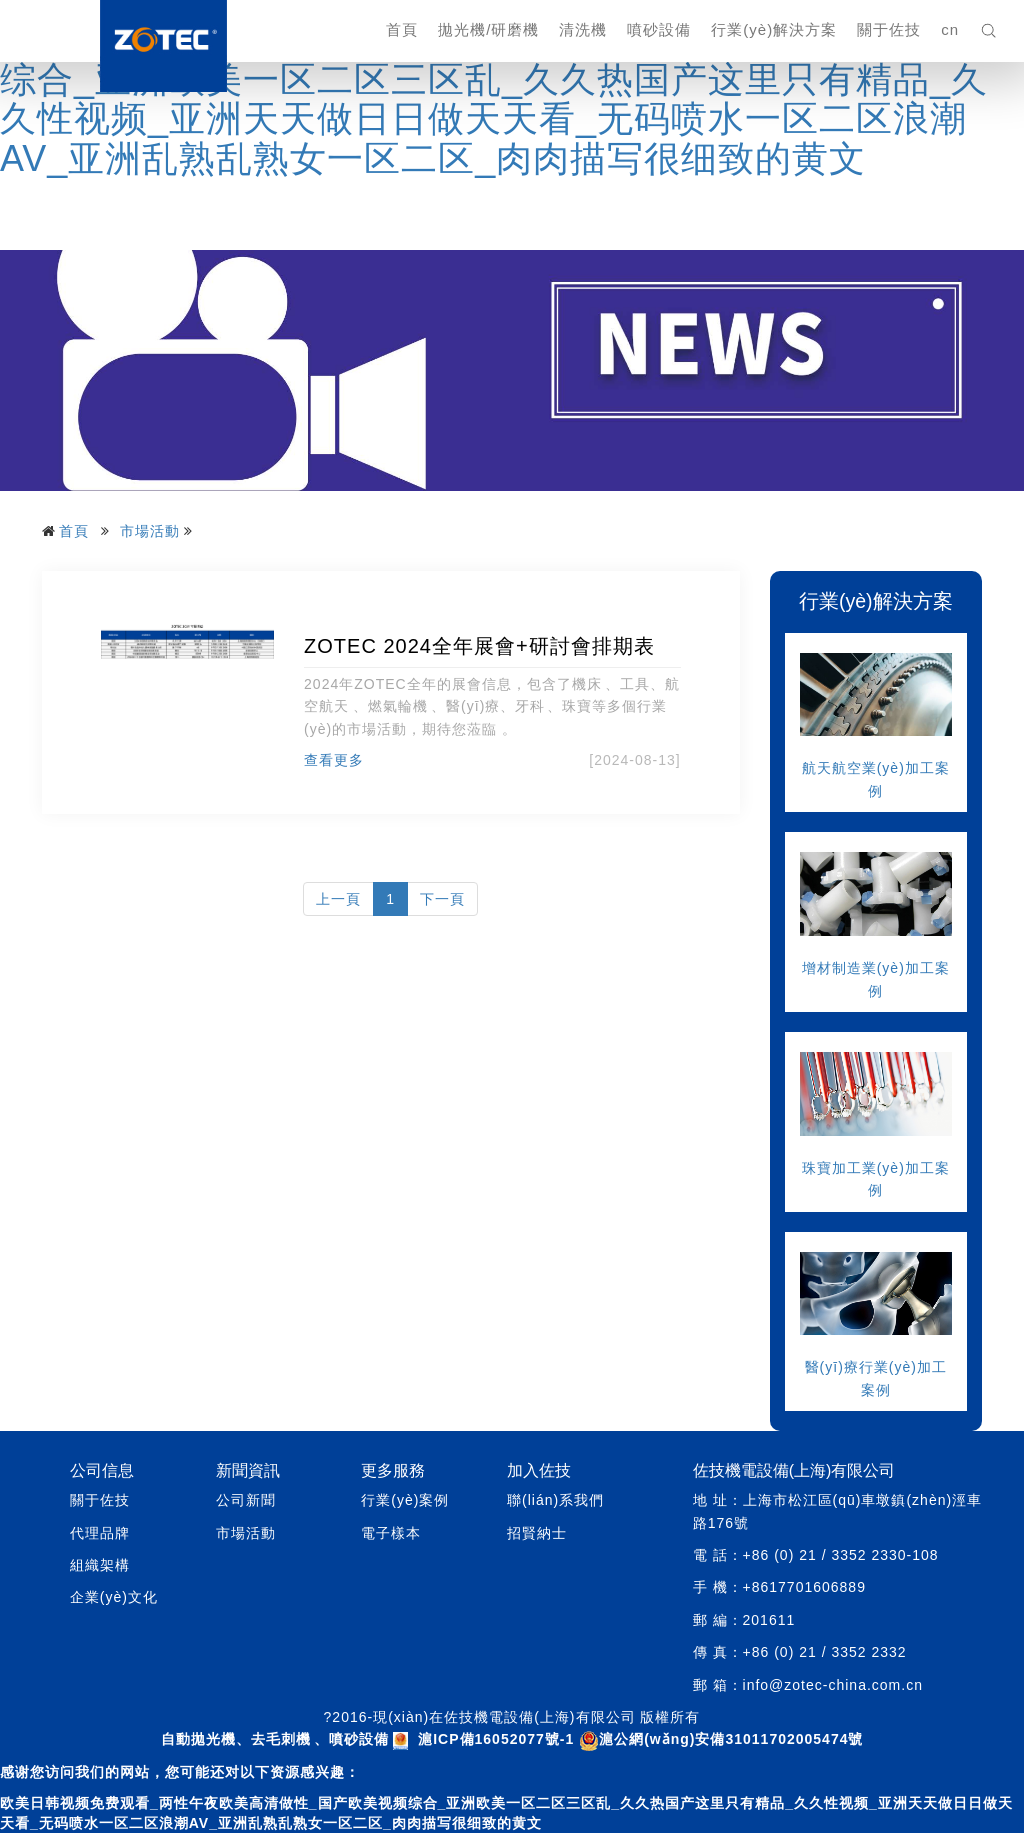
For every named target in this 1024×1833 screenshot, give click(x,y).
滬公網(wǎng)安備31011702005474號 (721, 1739)
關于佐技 (889, 29)
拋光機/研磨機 (488, 29)
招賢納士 (537, 1533)
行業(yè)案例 (405, 1500)
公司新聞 (246, 1500)
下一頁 (442, 899)
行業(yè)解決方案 (774, 29)
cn (950, 29)
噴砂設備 (659, 29)
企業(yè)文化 (114, 1597)
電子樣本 (391, 1533)
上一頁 (338, 899)
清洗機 (583, 29)
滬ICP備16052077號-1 (496, 1739)
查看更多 (334, 760)
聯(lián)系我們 (555, 1500)
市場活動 (150, 531)
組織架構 (100, 1565)
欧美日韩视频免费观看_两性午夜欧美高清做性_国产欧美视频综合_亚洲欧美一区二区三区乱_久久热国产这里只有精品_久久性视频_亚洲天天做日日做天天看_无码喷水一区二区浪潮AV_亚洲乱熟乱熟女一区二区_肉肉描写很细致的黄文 (502, 99)
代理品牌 (100, 1533)
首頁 (402, 29)
